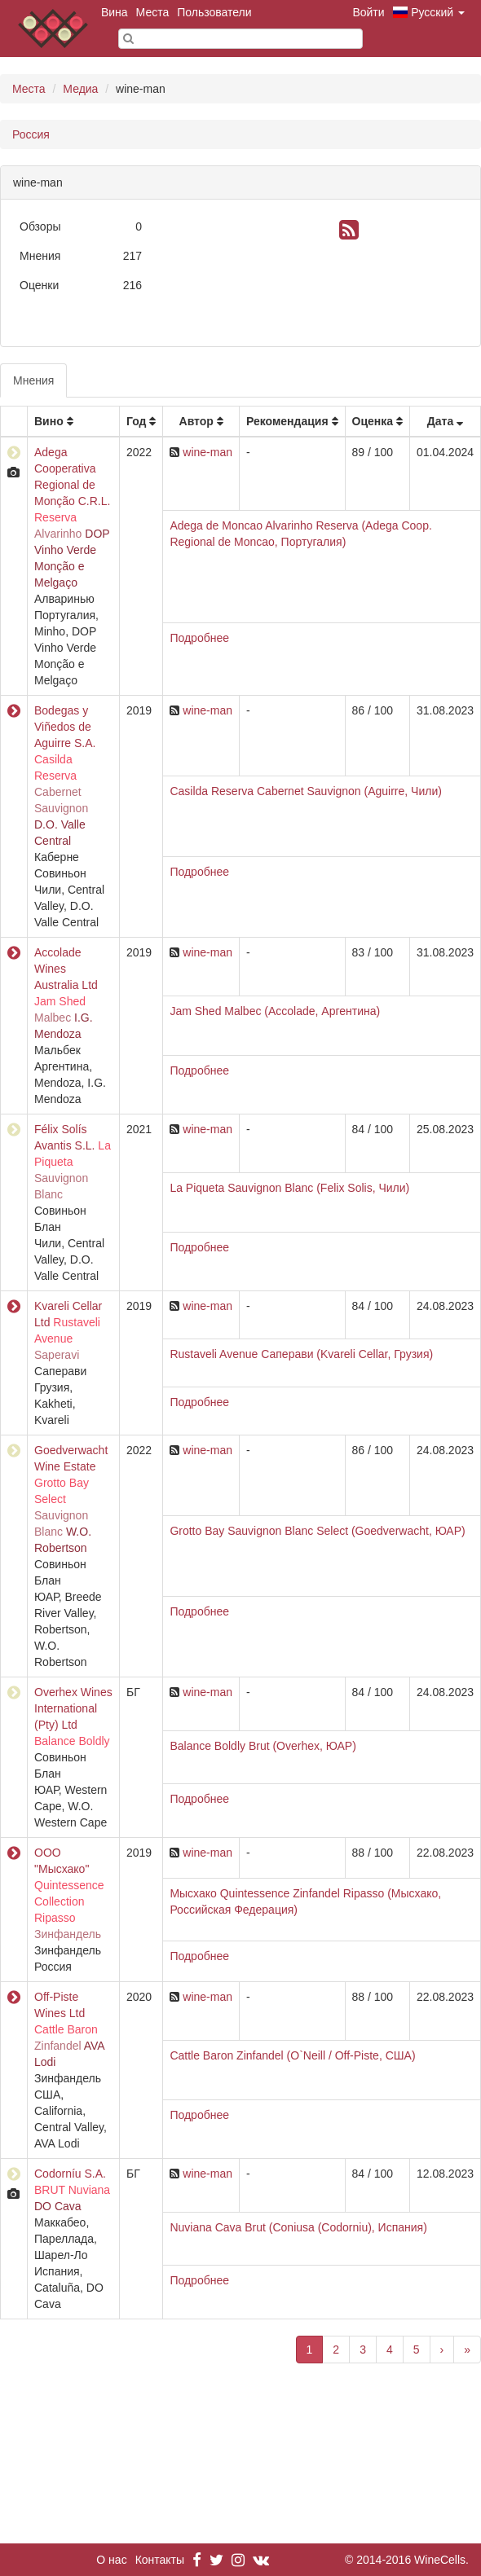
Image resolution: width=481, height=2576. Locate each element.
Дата (440, 421)
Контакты (159, 2559)
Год (136, 421)
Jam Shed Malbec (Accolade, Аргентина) (275, 1011)
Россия (31, 134)
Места (153, 12)
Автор (196, 421)
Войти (368, 12)
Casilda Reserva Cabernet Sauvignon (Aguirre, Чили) (306, 791)
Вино (49, 421)
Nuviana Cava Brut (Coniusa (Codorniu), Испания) (298, 2227)
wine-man (207, 452)
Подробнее (199, 637)
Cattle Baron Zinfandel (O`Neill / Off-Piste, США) (292, 2055)
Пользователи (214, 12)
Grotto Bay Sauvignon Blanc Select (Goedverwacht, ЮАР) (317, 1530)
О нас (111, 2559)
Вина (114, 12)
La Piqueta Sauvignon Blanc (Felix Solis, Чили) (289, 1187)
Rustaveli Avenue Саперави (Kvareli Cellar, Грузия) (301, 1354)
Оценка (373, 421)
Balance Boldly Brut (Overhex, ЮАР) (262, 1745)
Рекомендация (287, 421)
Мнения (33, 380)
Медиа (80, 88)
